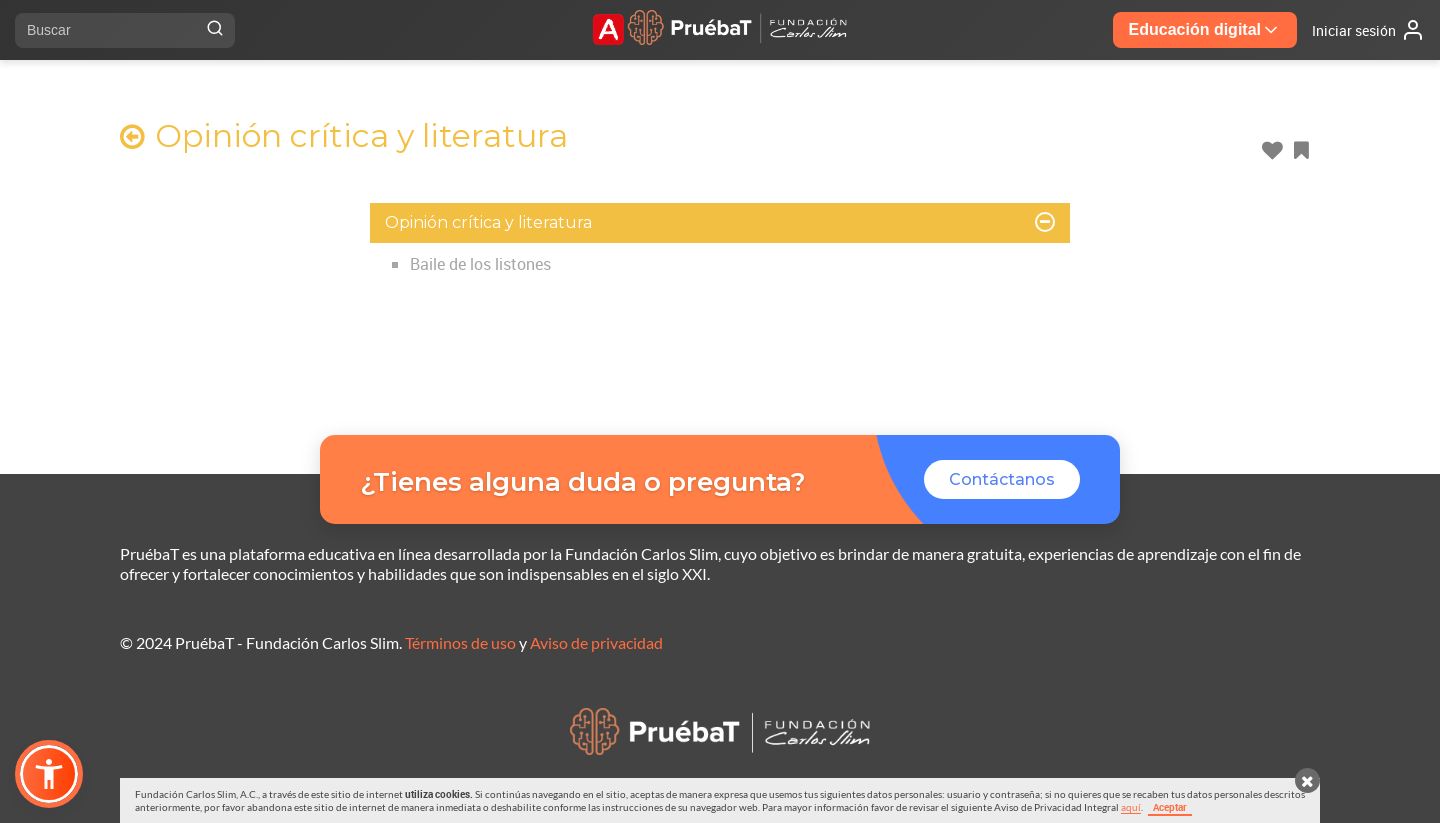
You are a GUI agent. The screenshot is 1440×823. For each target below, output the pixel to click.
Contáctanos (1002, 479)
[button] (49, 774)
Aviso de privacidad (596, 642)
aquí (1131, 807)
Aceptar (1170, 807)
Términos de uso (460, 642)
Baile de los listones (480, 264)
